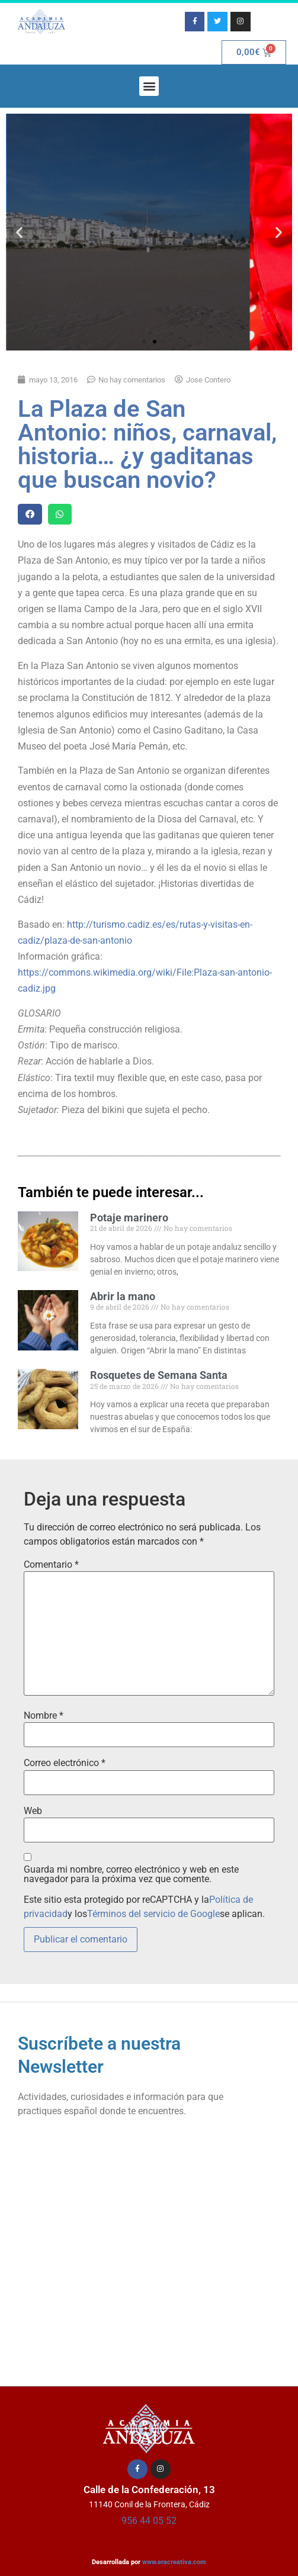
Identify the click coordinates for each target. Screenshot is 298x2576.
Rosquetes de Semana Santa (158, 1375)
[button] (149, 86)
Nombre (43, 1715)
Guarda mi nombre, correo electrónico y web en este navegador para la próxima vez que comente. (131, 1874)
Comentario (51, 1565)
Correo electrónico (64, 1763)
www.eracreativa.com (174, 2562)
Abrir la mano (122, 1296)
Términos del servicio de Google (153, 1913)
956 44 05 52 (149, 2520)
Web (33, 1811)
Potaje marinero (129, 1217)
